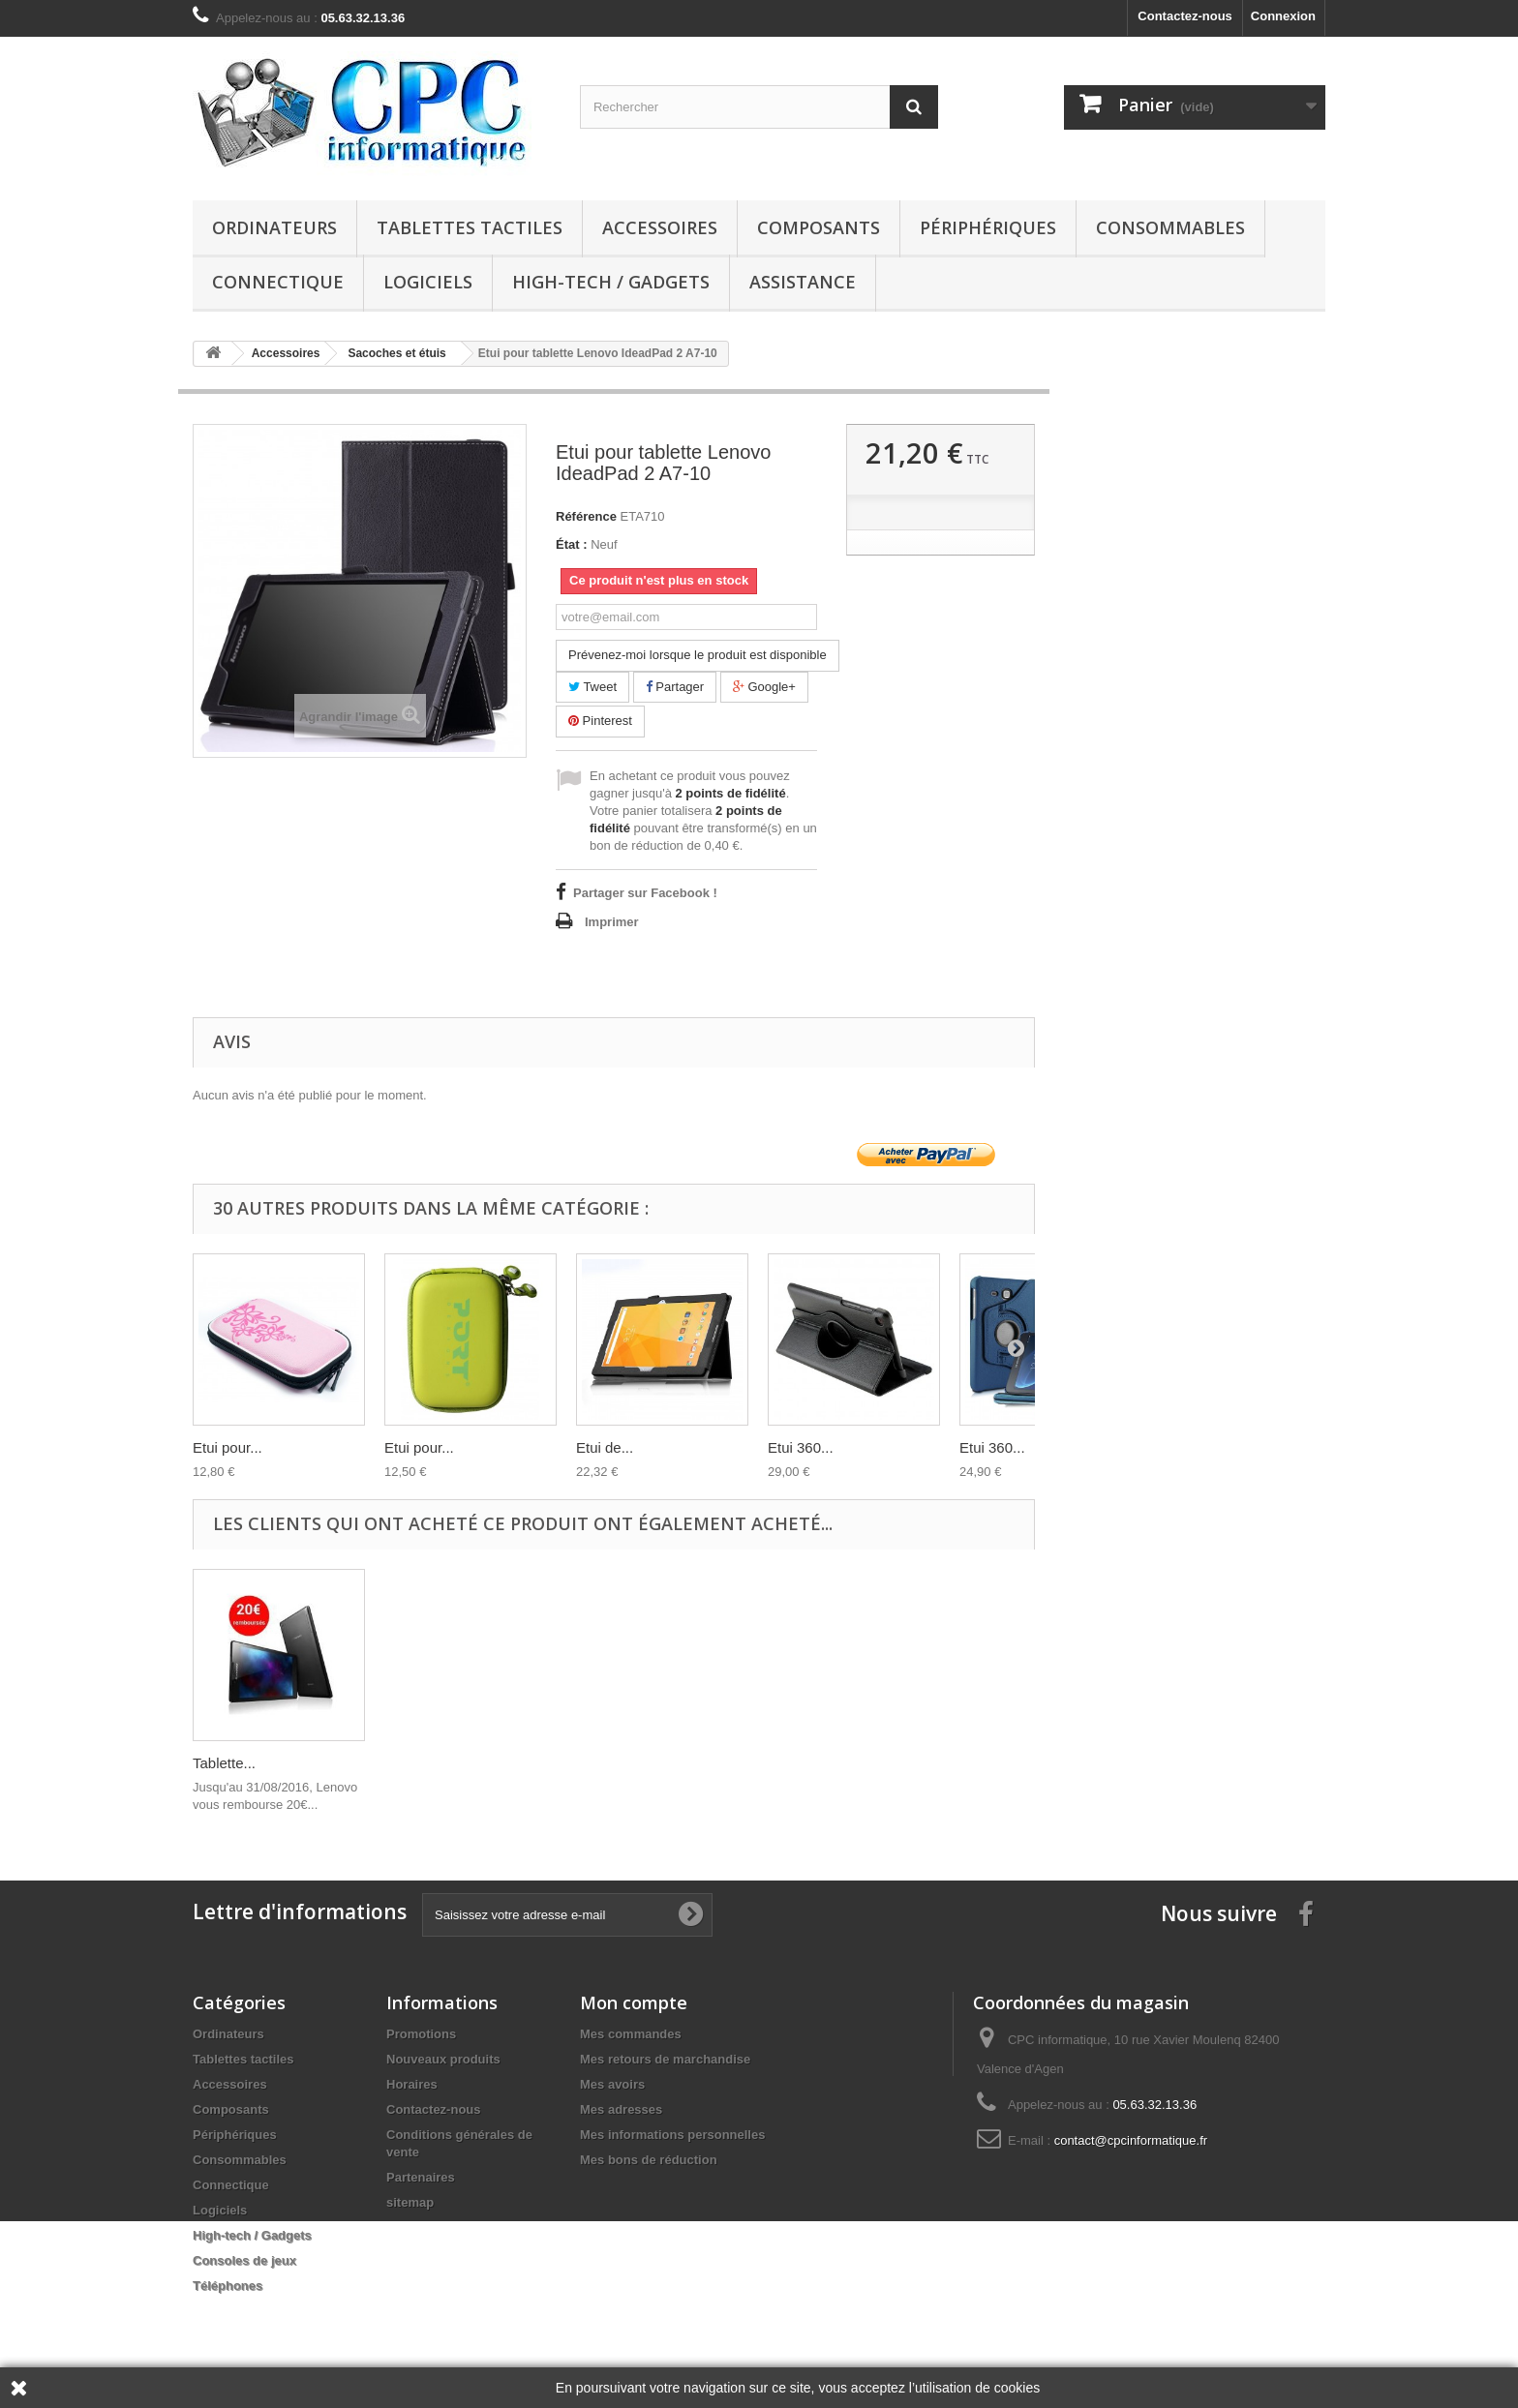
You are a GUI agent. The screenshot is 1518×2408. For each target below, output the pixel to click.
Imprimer (612, 922)
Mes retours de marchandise (665, 2059)
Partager (675, 686)
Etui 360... (801, 1447)
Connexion (1283, 16)
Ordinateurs (274, 227)
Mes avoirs (612, 2084)
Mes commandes (631, 2034)
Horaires (412, 2084)
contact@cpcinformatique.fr (1130, 2140)
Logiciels (427, 281)
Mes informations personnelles (672, 2134)
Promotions (421, 2034)
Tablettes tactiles (469, 227)
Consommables (1170, 227)
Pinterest (600, 720)
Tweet (592, 686)
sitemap (410, 2202)
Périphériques (988, 227)
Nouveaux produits (443, 2059)
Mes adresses (621, 2109)
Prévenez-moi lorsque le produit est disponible (697, 654)
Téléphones (227, 2285)
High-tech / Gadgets (611, 281)
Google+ (764, 686)
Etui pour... (227, 1447)
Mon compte (633, 2002)
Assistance (802, 281)
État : (572, 544)
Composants (818, 227)
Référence (586, 516)
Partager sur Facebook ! (645, 893)
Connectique (278, 281)
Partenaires (420, 2177)
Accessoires (659, 227)
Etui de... (604, 1447)
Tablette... (224, 1763)
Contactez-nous (1185, 16)
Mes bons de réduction (648, 2159)
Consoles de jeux (244, 2260)
